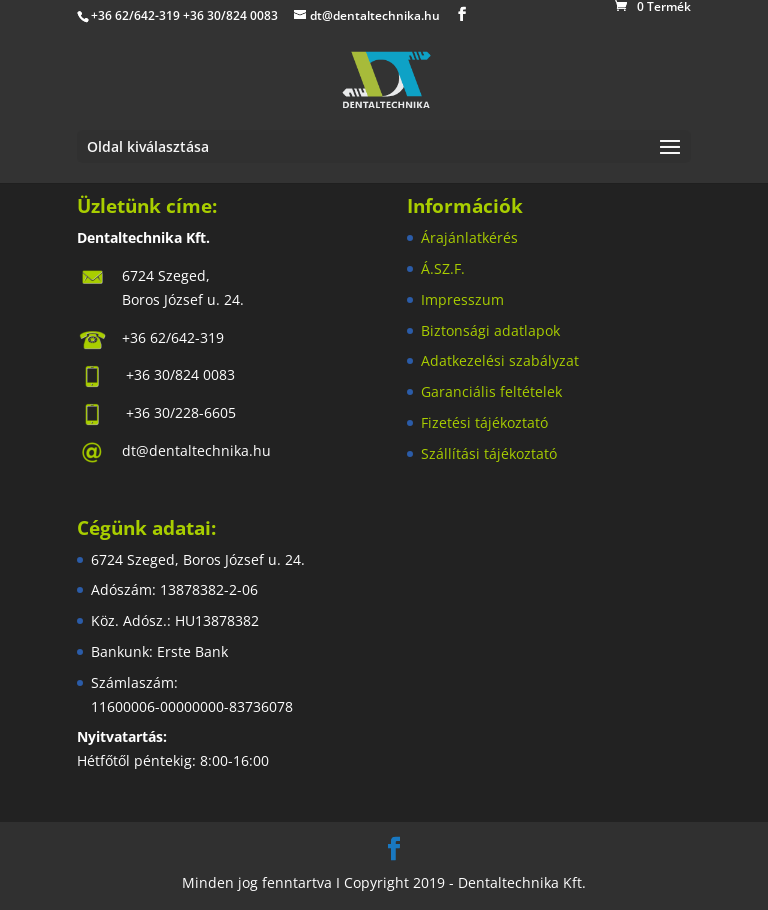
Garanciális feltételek (491, 391)
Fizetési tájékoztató (484, 422)
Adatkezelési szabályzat (500, 360)
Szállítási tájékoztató (489, 453)
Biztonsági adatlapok (490, 330)
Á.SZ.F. (443, 268)
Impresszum (462, 299)
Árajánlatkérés (469, 237)
